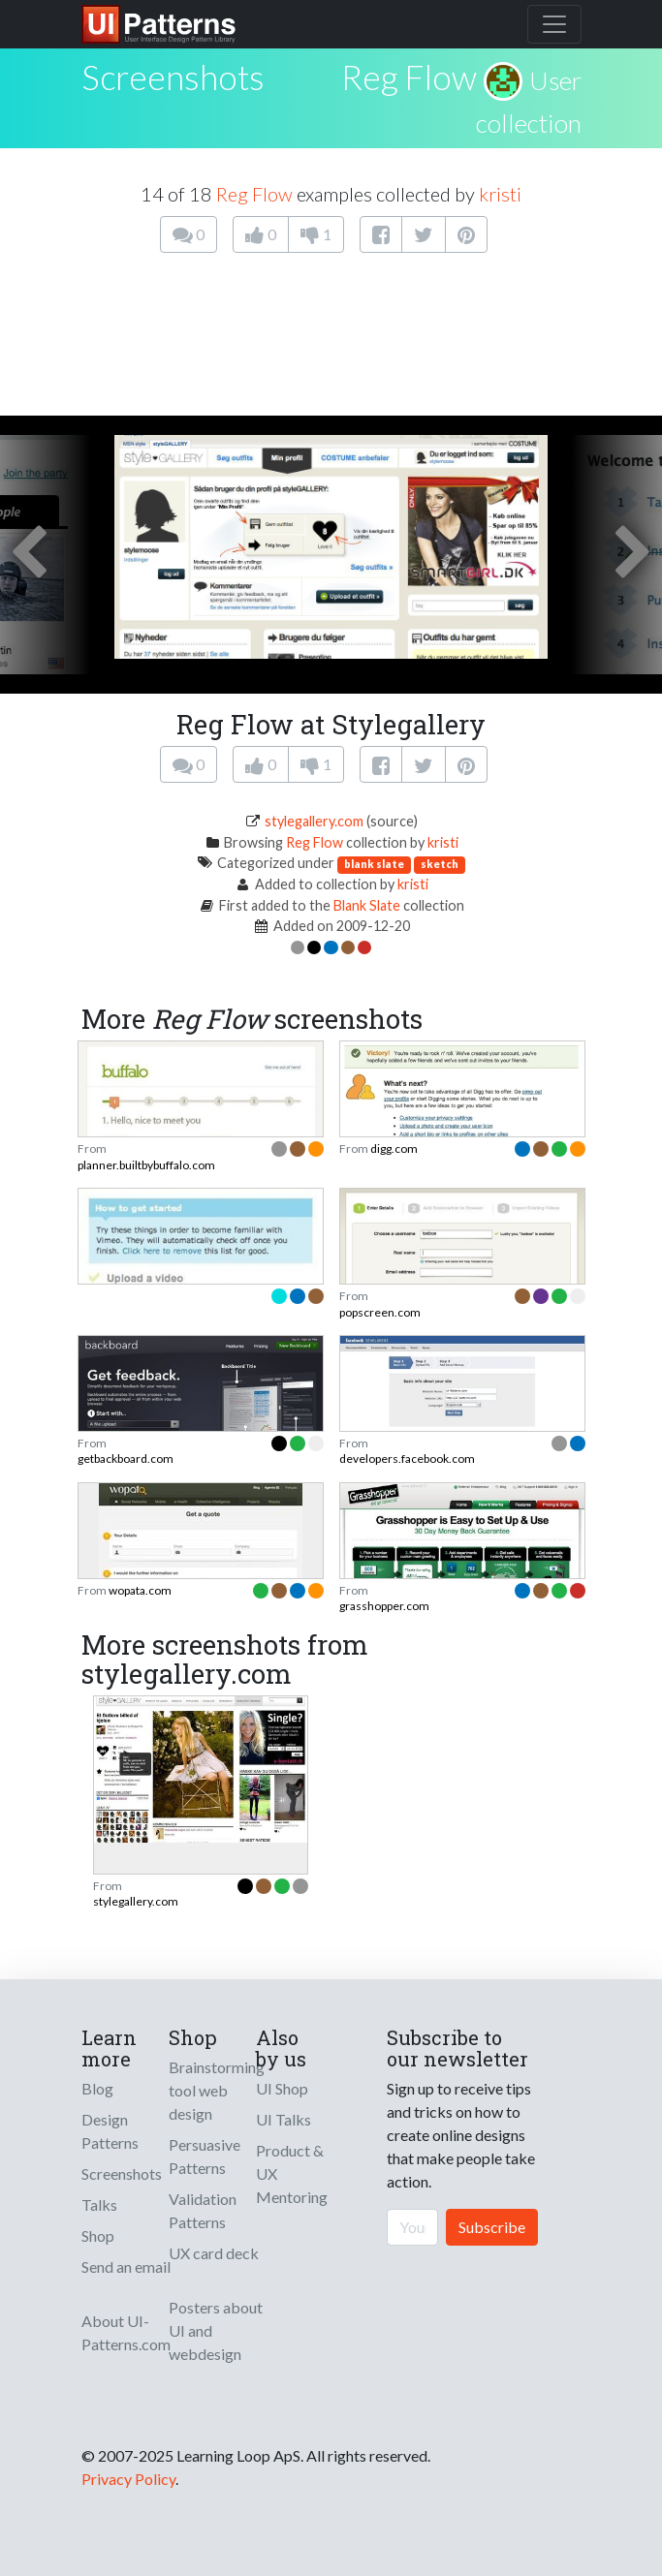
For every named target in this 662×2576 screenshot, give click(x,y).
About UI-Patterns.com (126, 2332)
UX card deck (214, 2253)
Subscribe (491, 2227)
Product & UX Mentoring (292, 2173)
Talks (99, 2204)
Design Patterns (110, 2131)
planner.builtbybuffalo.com (146, 1165)
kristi (500, 193)
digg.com (394, 1148)
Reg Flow (409, 76)
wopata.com (140, 1590)
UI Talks (283, 2119)
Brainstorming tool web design (217, 2090)
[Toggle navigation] (554, 24)
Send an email (126, 2266)
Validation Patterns (202, 2210)
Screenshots (121, 2173)
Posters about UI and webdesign (216, 2330)
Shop (97, 2235)
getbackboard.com (125, 1458)
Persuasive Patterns (204, 2156)
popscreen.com (380, 1312)
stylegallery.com (314, 821)
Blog (97, 2088)
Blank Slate (366, 905)
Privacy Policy (128, 2478)
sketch (439, 863)
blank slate (374, 863)
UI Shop (282, 2088)
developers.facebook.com (407, 1458)
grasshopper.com (384, 1605)
